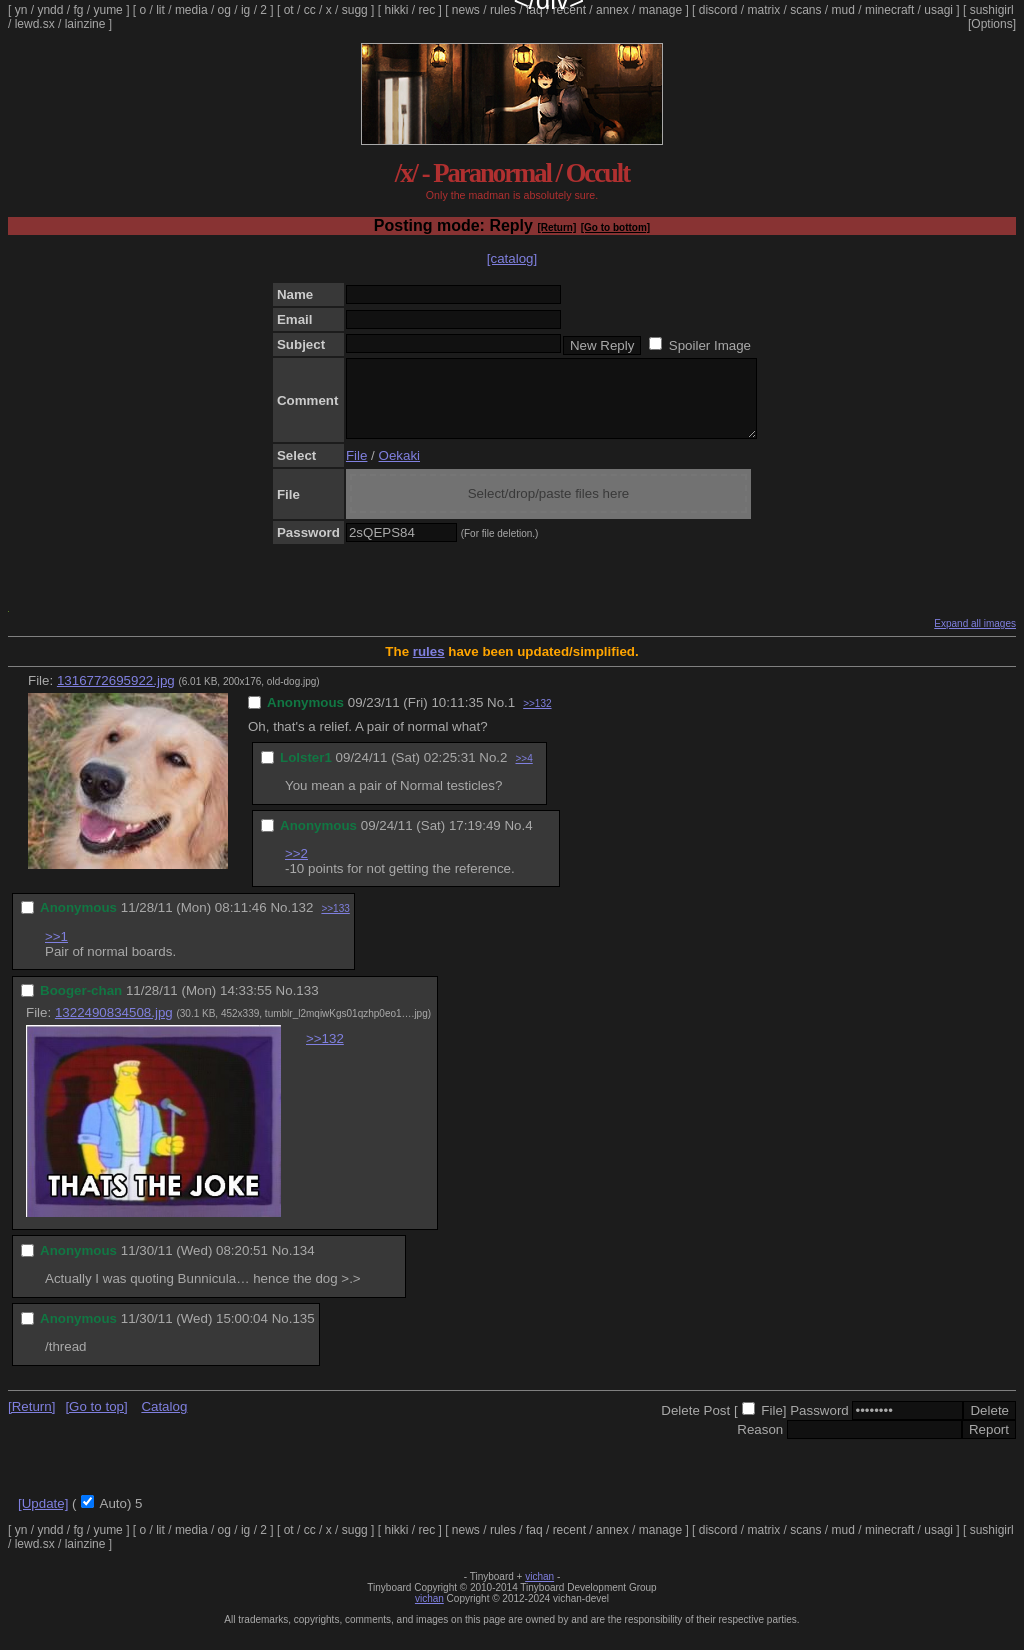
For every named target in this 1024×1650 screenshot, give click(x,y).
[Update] (43, 1518)
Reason (760, 1444)
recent (569, 10)
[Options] (992, 24)
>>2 (296, 868)
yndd (50, 10)
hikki (396, 10)
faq (534, 10)
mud (843, 10)
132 (302, 922)
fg (78, 10)
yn (21, 10)
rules (503, 10)
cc (310, 10)
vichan (539, 1591)
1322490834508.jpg (114, 1027)
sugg (355, 10)
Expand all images (975, 638)
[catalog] (512, 258)
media (191, 10)
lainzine (85, 24)
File (356, 470)
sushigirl (992, 10)
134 (303, 1265)
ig (245, 10)
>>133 (335, 923)
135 (303, 1333)
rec (427, 10)
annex (612, 10)
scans (805, 10)
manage (660, 10)
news (466, 10)
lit (160, 10)
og (224, 10)
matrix (763, 10)
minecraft (889, 10)
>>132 (537, 718)
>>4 (524, 773)
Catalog (164, 1421)
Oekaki (399, 470)
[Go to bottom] (615, 227)
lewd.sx (35, 24)
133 (307, 1005)
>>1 (56, 951)
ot (289, 10)
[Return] (556, 227)
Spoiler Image (710, 345)
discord (718, 10)
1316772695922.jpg (116, 695)
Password (819, 1425)
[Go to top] (96, 1421)
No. (497, 717)
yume (107, 10)
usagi (938, 10)
